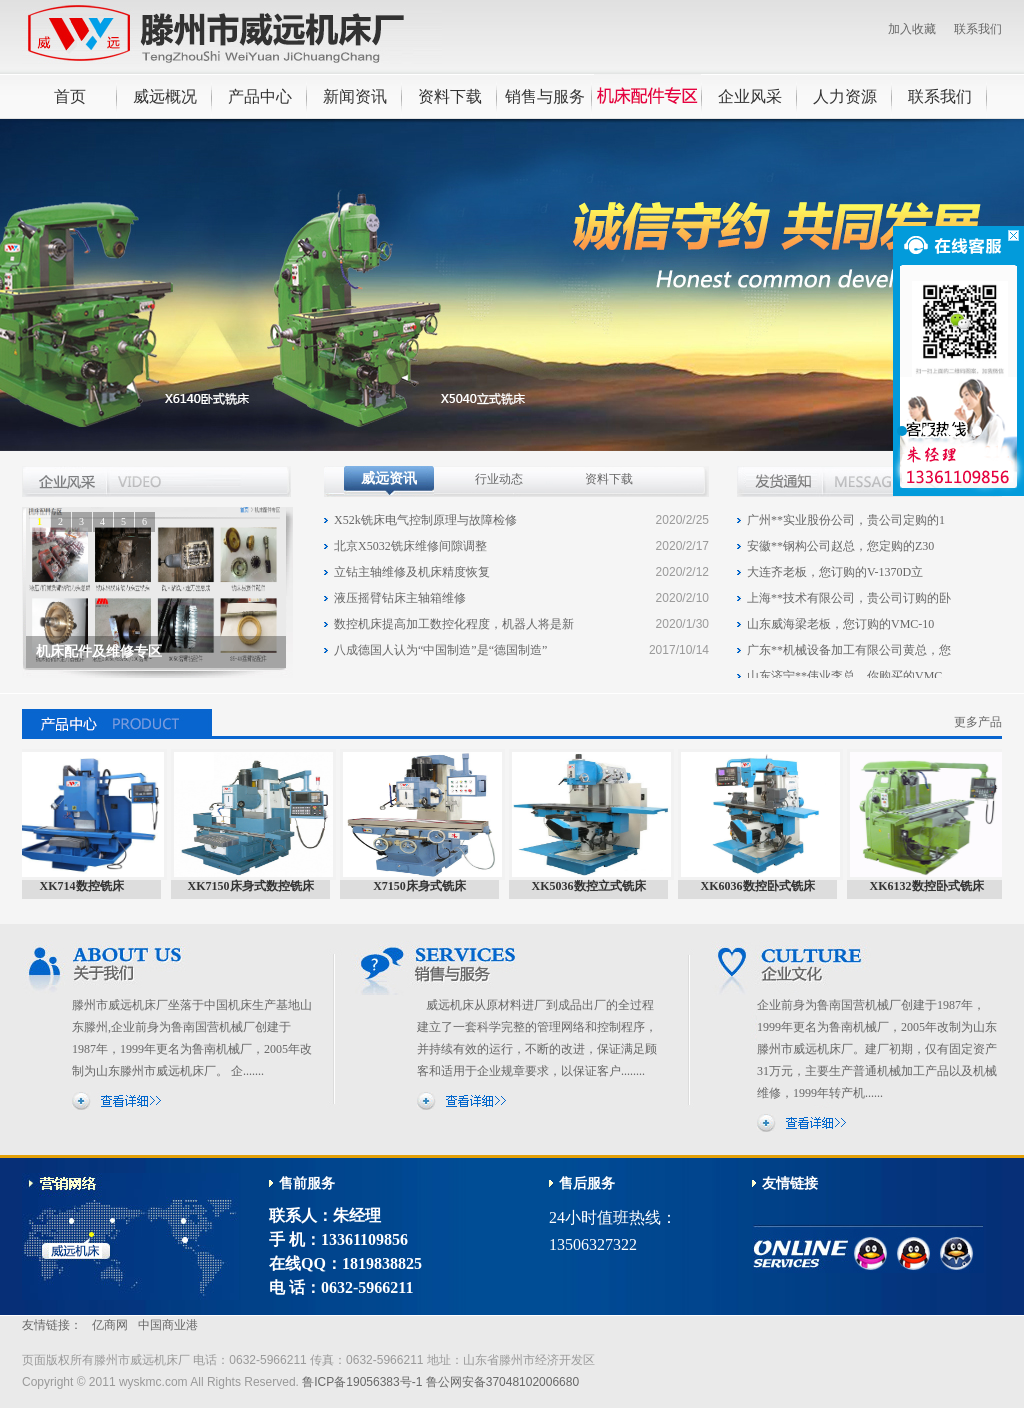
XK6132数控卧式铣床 (932, 886)
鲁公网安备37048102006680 (502, 1382)
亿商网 (110, 1325)
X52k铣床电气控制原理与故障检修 (425, 520)
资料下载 (450, 96)
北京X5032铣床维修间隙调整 (410, 546)
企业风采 (750, 96)
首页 (70, 96)
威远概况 (165, 96)
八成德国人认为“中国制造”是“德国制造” (440, 650)
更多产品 (978, 722)
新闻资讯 (355, 96)
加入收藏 (912, 29)
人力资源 (845, 96)
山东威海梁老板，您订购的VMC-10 (840, 628)
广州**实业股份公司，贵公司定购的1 (846, 524)
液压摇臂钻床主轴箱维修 (400, 598)
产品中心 (260, 96)
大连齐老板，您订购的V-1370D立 (835, 576)
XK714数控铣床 (87, 886)
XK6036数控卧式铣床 (763, 886)
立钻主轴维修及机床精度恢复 (412, 572)
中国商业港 (168, 1325)
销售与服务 (545, 96)
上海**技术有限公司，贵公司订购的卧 (849, 602)
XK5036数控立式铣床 (594, 886)
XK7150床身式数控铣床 (256, 886)
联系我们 (978, 29)
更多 (975, 481)
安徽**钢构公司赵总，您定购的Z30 (840, 550)
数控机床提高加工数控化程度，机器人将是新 (454, 624)
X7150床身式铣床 (424, 886)
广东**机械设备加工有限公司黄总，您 (849, 654)
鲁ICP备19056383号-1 (362, 1382)
